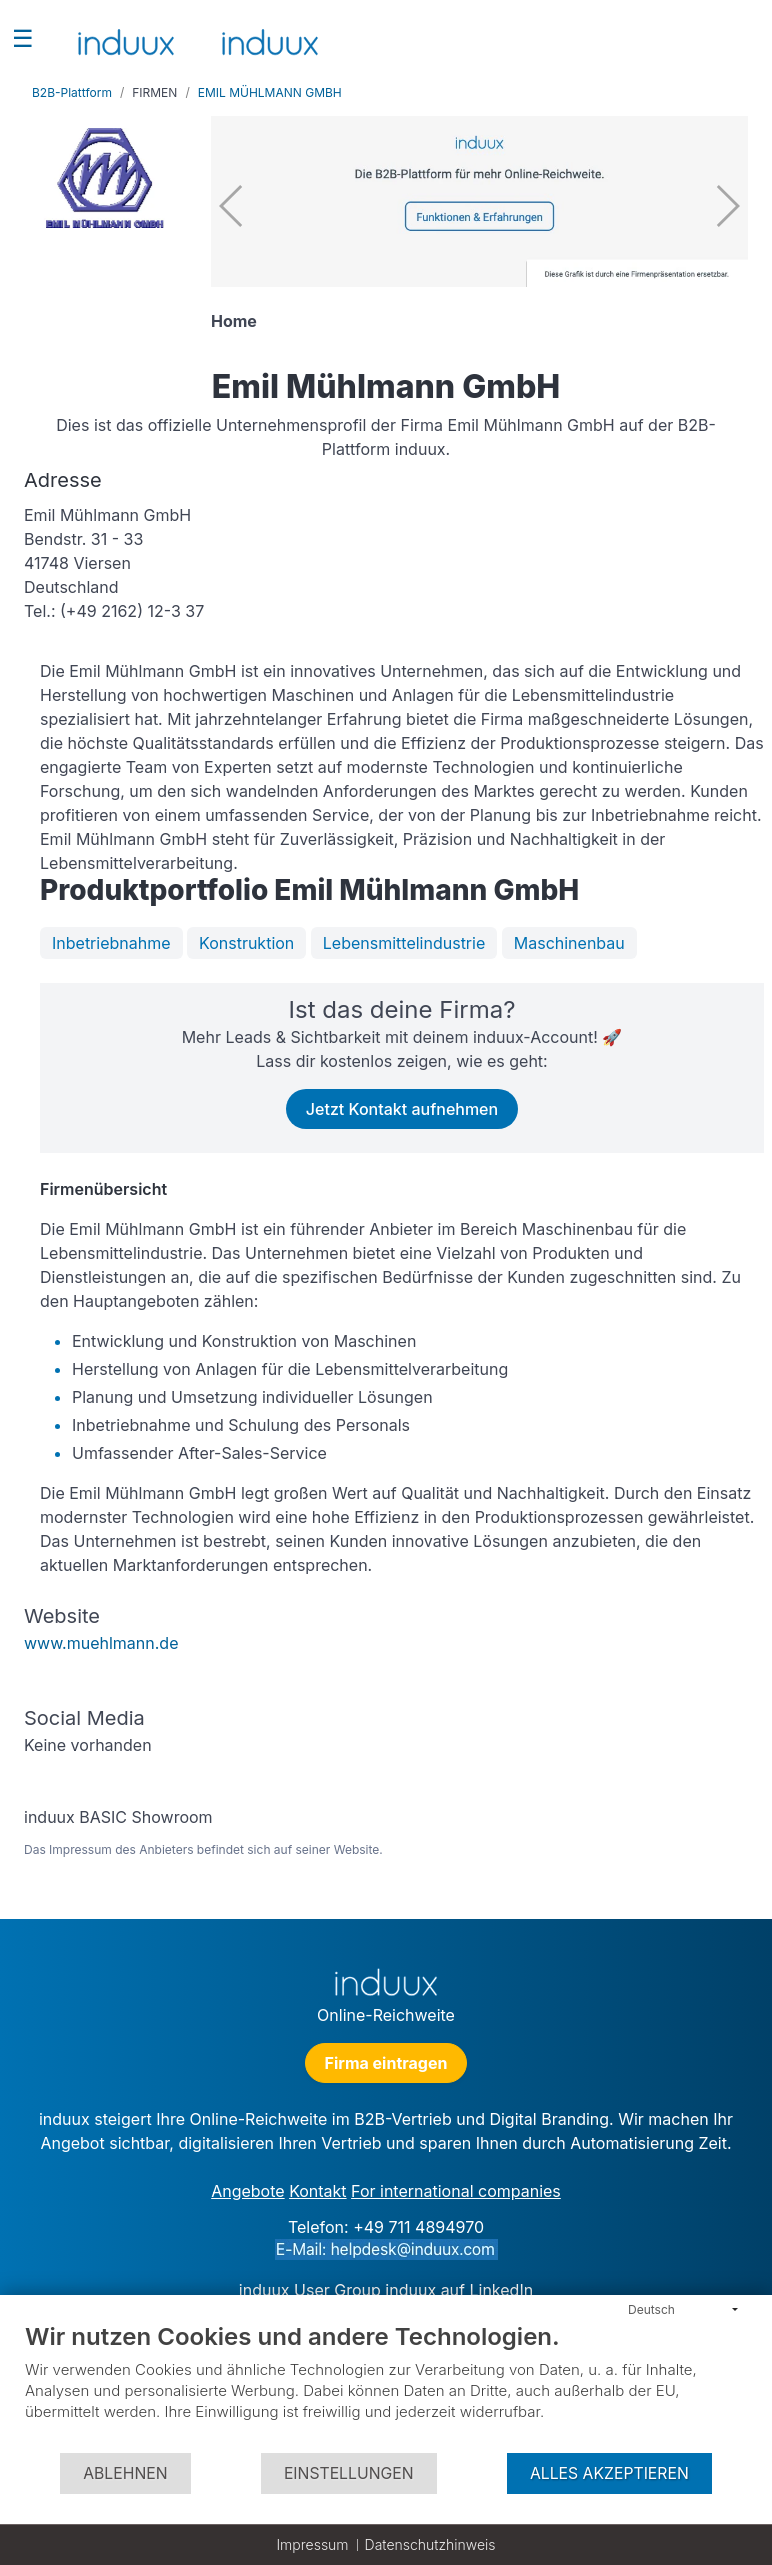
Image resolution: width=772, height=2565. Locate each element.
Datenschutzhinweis (430, 2544)
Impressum (312, 2544)
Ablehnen (125, 2473)
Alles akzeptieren (609, 2473)
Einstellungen (349, 2473)
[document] (386, 2386)
